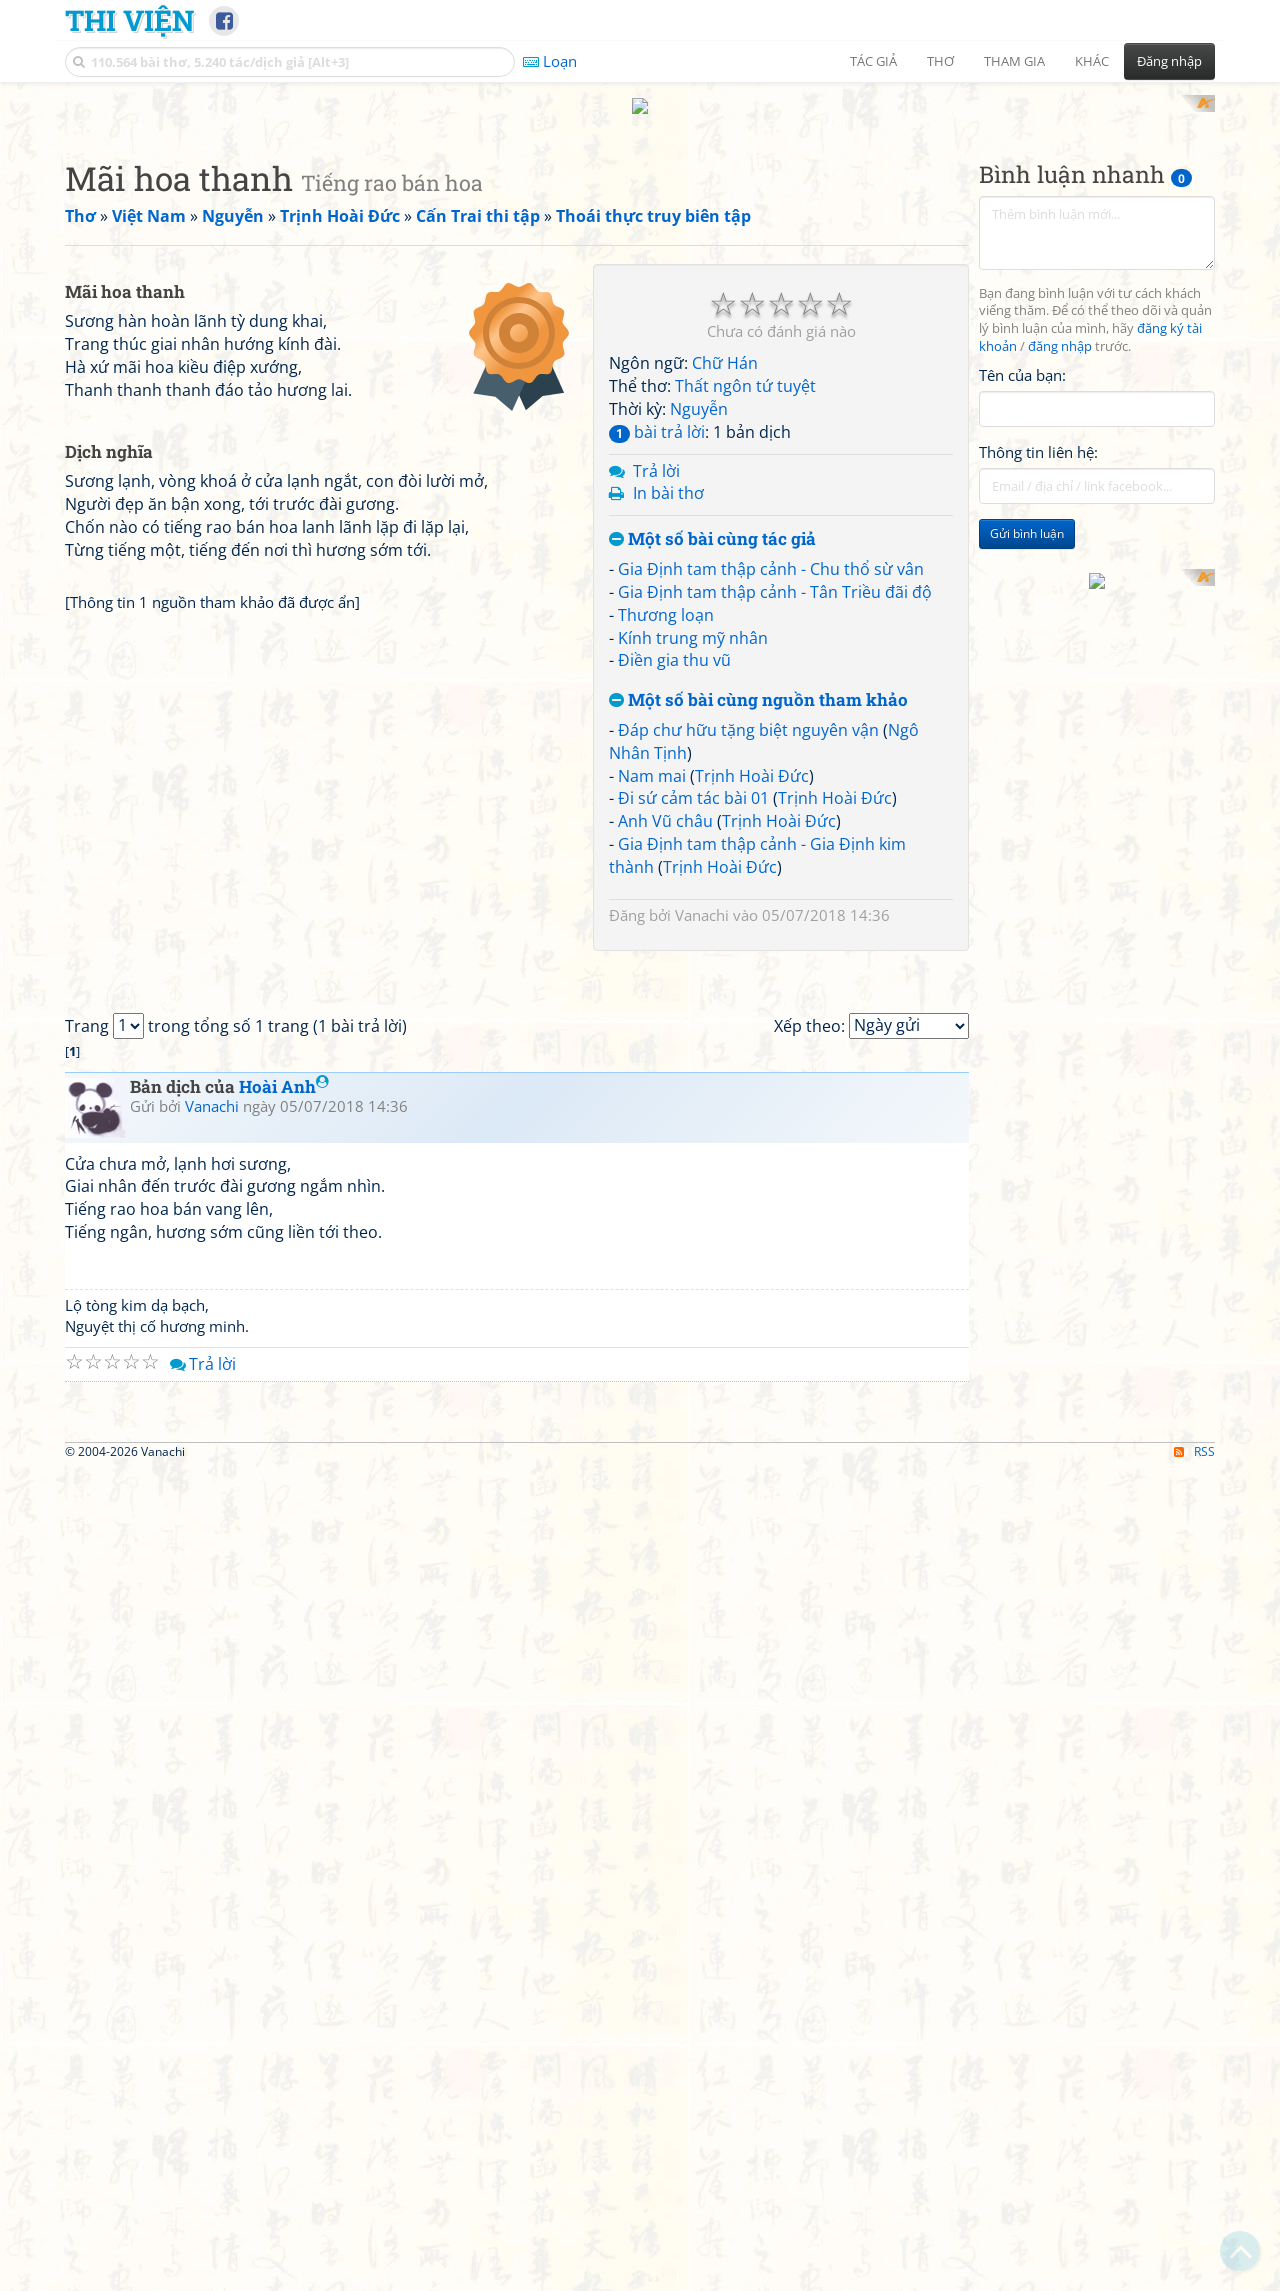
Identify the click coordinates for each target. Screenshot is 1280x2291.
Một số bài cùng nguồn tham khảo (758, 962)
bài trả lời (657, 693)
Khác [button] (1092, 61)
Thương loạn (666, 876)
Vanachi (702, 1176)
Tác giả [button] (873, 61)
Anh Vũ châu (665, 1083)
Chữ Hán (725, 625)
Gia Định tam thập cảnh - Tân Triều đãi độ (775, 853)
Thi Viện (129, 20)
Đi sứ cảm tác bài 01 (693, 1060)
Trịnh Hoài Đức (752, 1037)
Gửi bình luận (1027, 795)
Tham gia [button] (1014, 61)
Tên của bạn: (1022, 636)
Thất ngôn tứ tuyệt (745, 648)
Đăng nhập (1169, 61)
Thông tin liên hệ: (1038, 714)
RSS (1194, 2273)
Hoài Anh (284, 1627)
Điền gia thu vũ (674, 922)
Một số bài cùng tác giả (712, 801)
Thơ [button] (940, 61)
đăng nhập (1060, 608)
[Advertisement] (640, 235)
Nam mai (652, 1037)
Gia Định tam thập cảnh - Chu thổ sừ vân (771, 830)
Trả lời (656, 732)
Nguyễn (699, 670)
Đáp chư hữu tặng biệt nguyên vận (748, 991)
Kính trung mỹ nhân (693, 899)
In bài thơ (668, 755)
